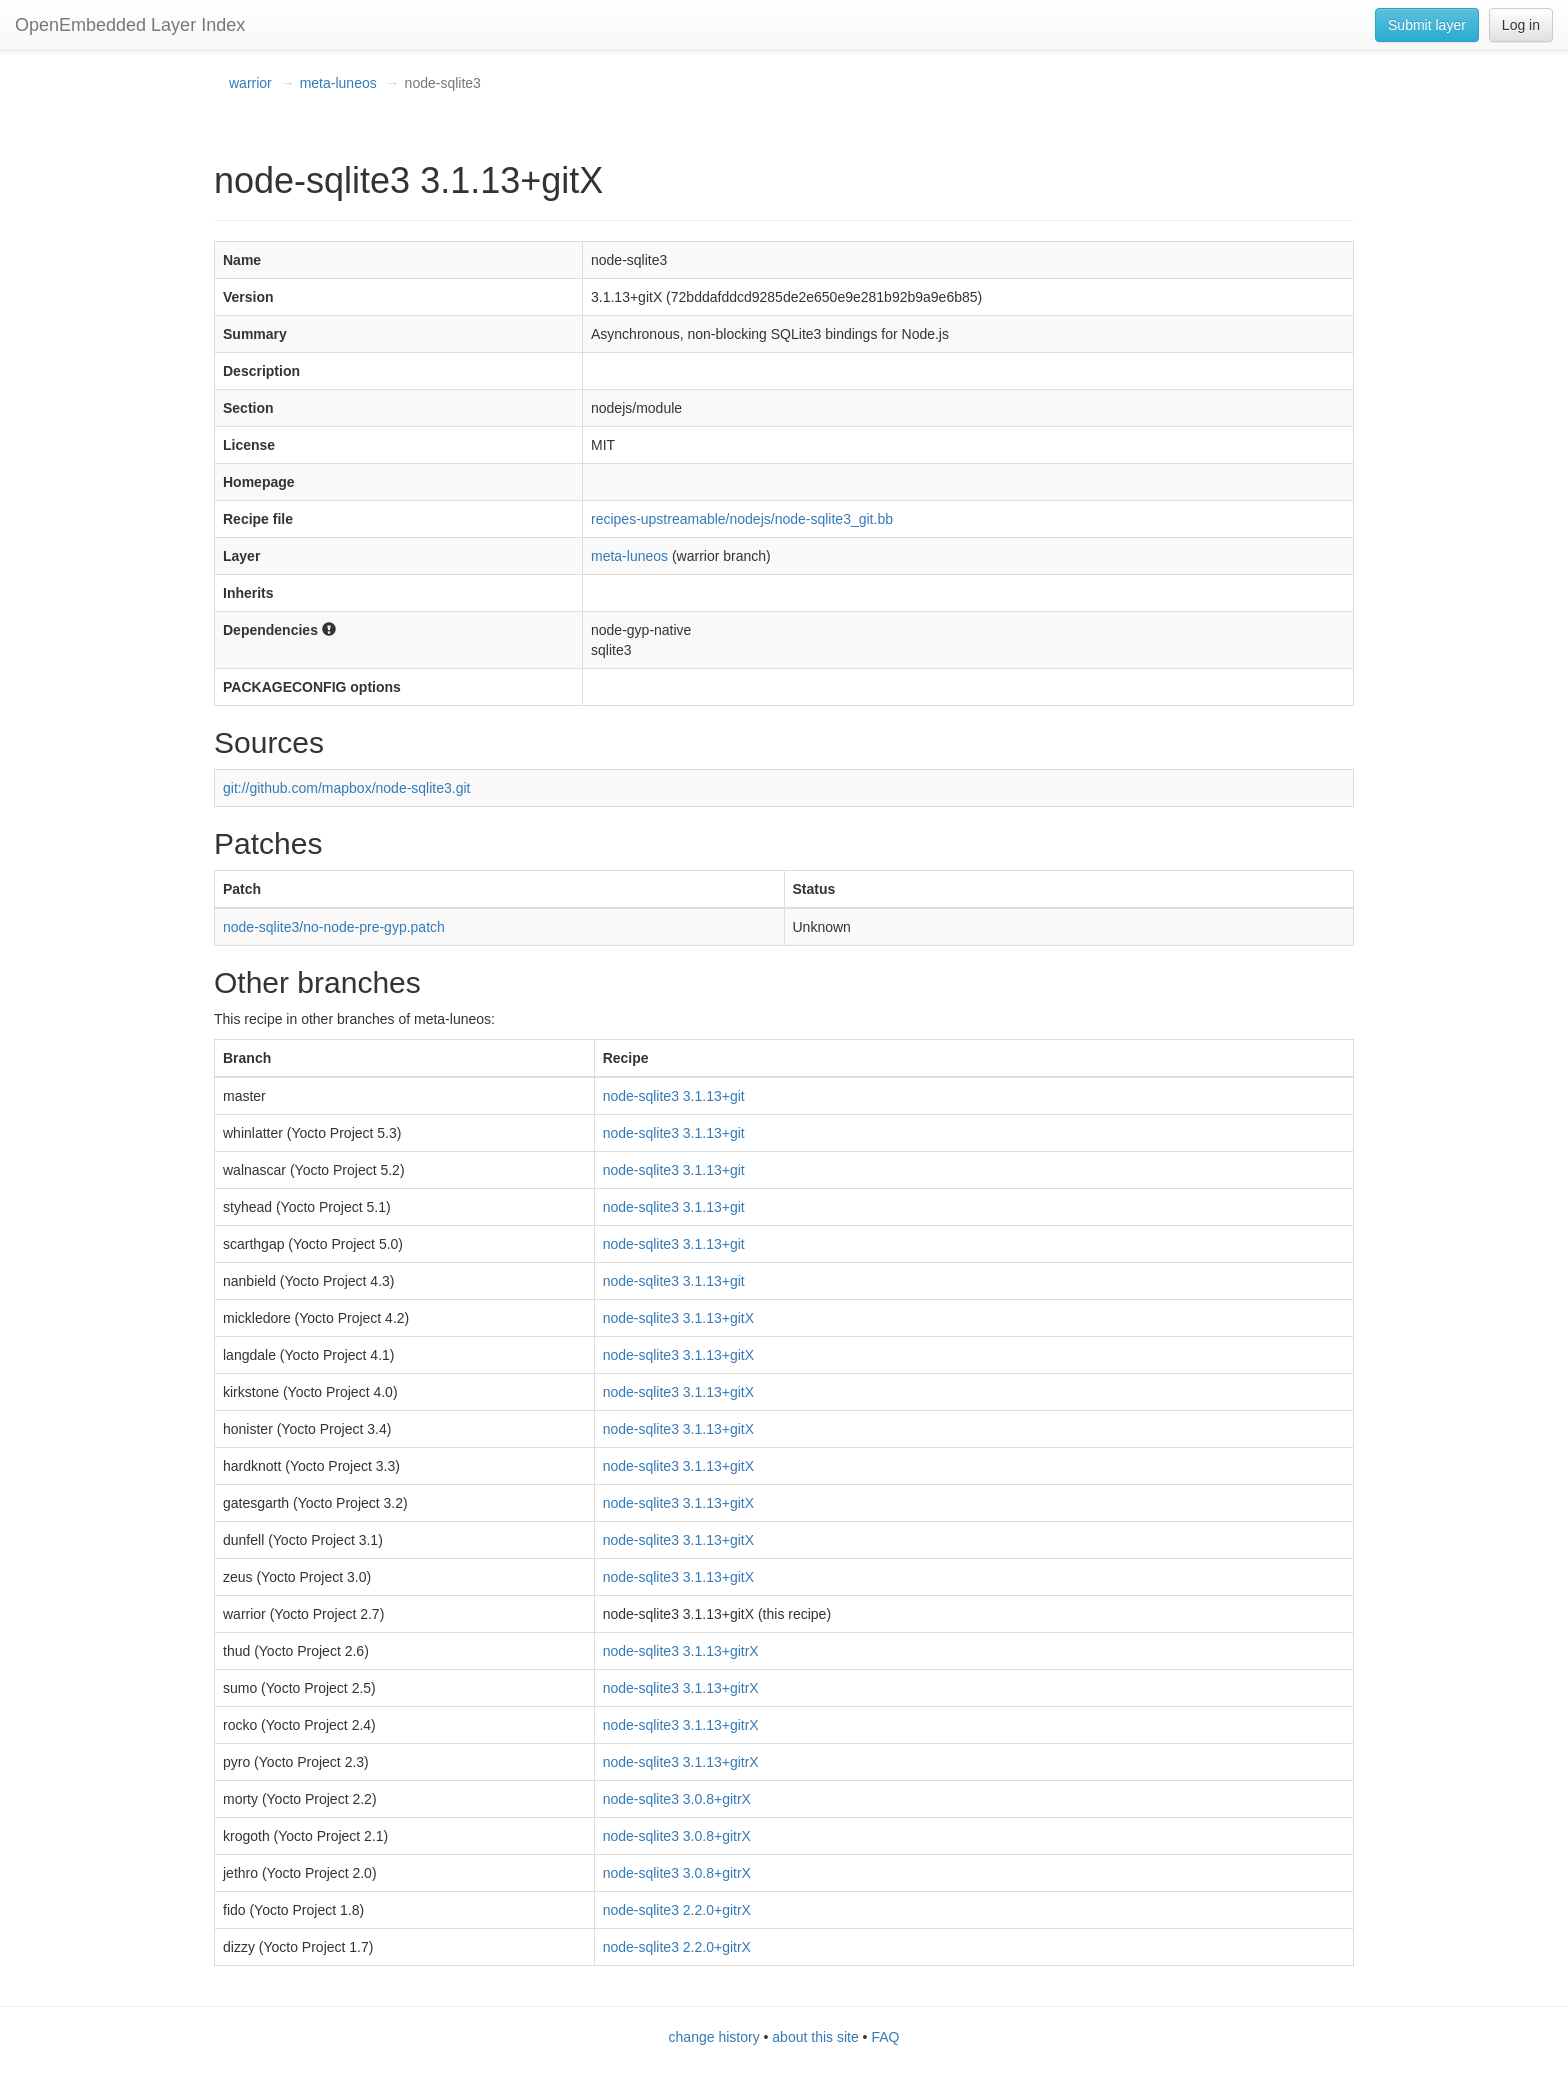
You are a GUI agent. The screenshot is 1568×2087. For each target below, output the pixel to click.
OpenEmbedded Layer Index (130, 25)
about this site (815, 2037)
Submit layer (1427, 25)
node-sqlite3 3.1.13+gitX (678, 1318)
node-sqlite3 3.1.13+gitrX (681, 1651)
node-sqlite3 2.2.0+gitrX (677, 1910)
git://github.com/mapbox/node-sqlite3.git (346, 788)
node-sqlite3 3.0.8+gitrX (677, 1799)
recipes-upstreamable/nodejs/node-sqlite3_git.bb (742, 519)
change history (714, 2037)
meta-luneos (338, 83)
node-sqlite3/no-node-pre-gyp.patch (334, 927)
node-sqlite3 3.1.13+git (674, 1096)
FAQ (885, 2037)
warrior (250, 83)
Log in (1521, 25)
